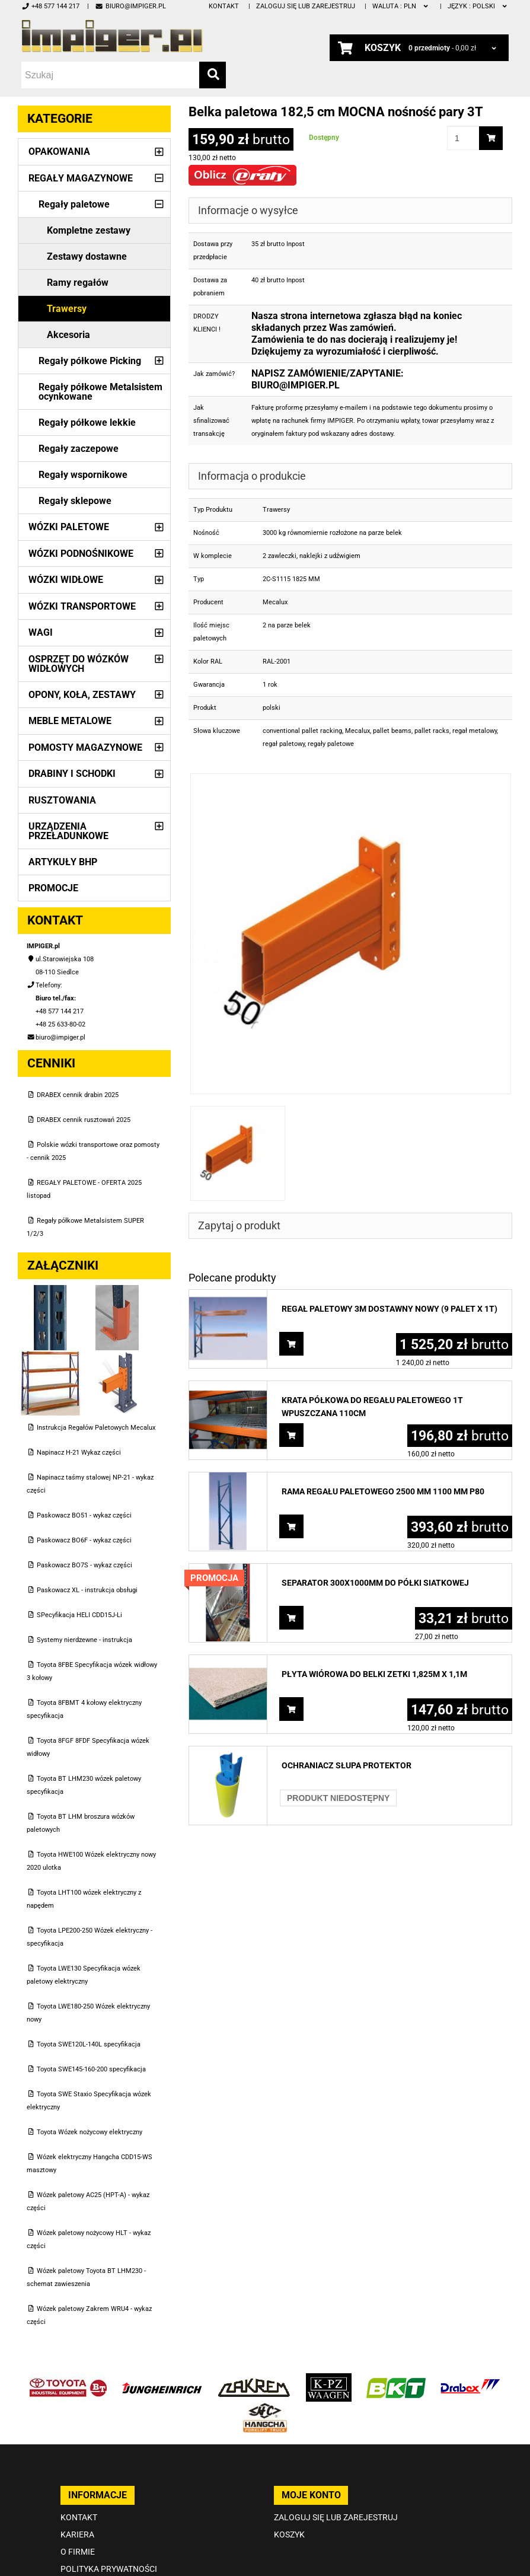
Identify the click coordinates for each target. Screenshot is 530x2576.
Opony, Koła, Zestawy (82, 694)
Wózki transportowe (82, 606)
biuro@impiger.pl (130, 6)
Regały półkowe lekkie (87, 422)
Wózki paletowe (68, 527)
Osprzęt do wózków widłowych (78, 663)
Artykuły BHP (62, 862)
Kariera (77, 2534)
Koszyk (289, 2534)
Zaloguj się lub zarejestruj (305, 6)
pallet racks (431, 731)
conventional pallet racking (302, 731)
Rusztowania (62, 800)
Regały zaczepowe (79, 448)
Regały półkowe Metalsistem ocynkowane (100, 391)
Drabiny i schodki (72, 773)
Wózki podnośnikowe (80, 553)
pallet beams (392, 731)
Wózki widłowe (65, 579)
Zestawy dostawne (87, 256)
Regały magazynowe (80, 178)
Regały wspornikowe (83, 474)
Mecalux (357, 731)
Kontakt (224, 6)
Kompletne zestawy (88, 230)
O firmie (77, 2551)
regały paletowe (331, 744)
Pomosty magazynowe (85, 747)
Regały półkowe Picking (90, 360)
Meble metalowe (69, 720)
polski (478, 6)
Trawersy (67, 308)
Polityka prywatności (108, 2569)
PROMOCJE (53, 888)
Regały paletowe (74, 204)
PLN (401, 6)
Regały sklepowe (75, 500)
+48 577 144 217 (50, 6)
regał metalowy (474, 731)
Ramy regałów (77, 282)
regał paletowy (284, 744)
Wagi (40, 632)
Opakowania (59, 151)
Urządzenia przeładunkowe (68, 831)
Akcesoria (68, 334)
